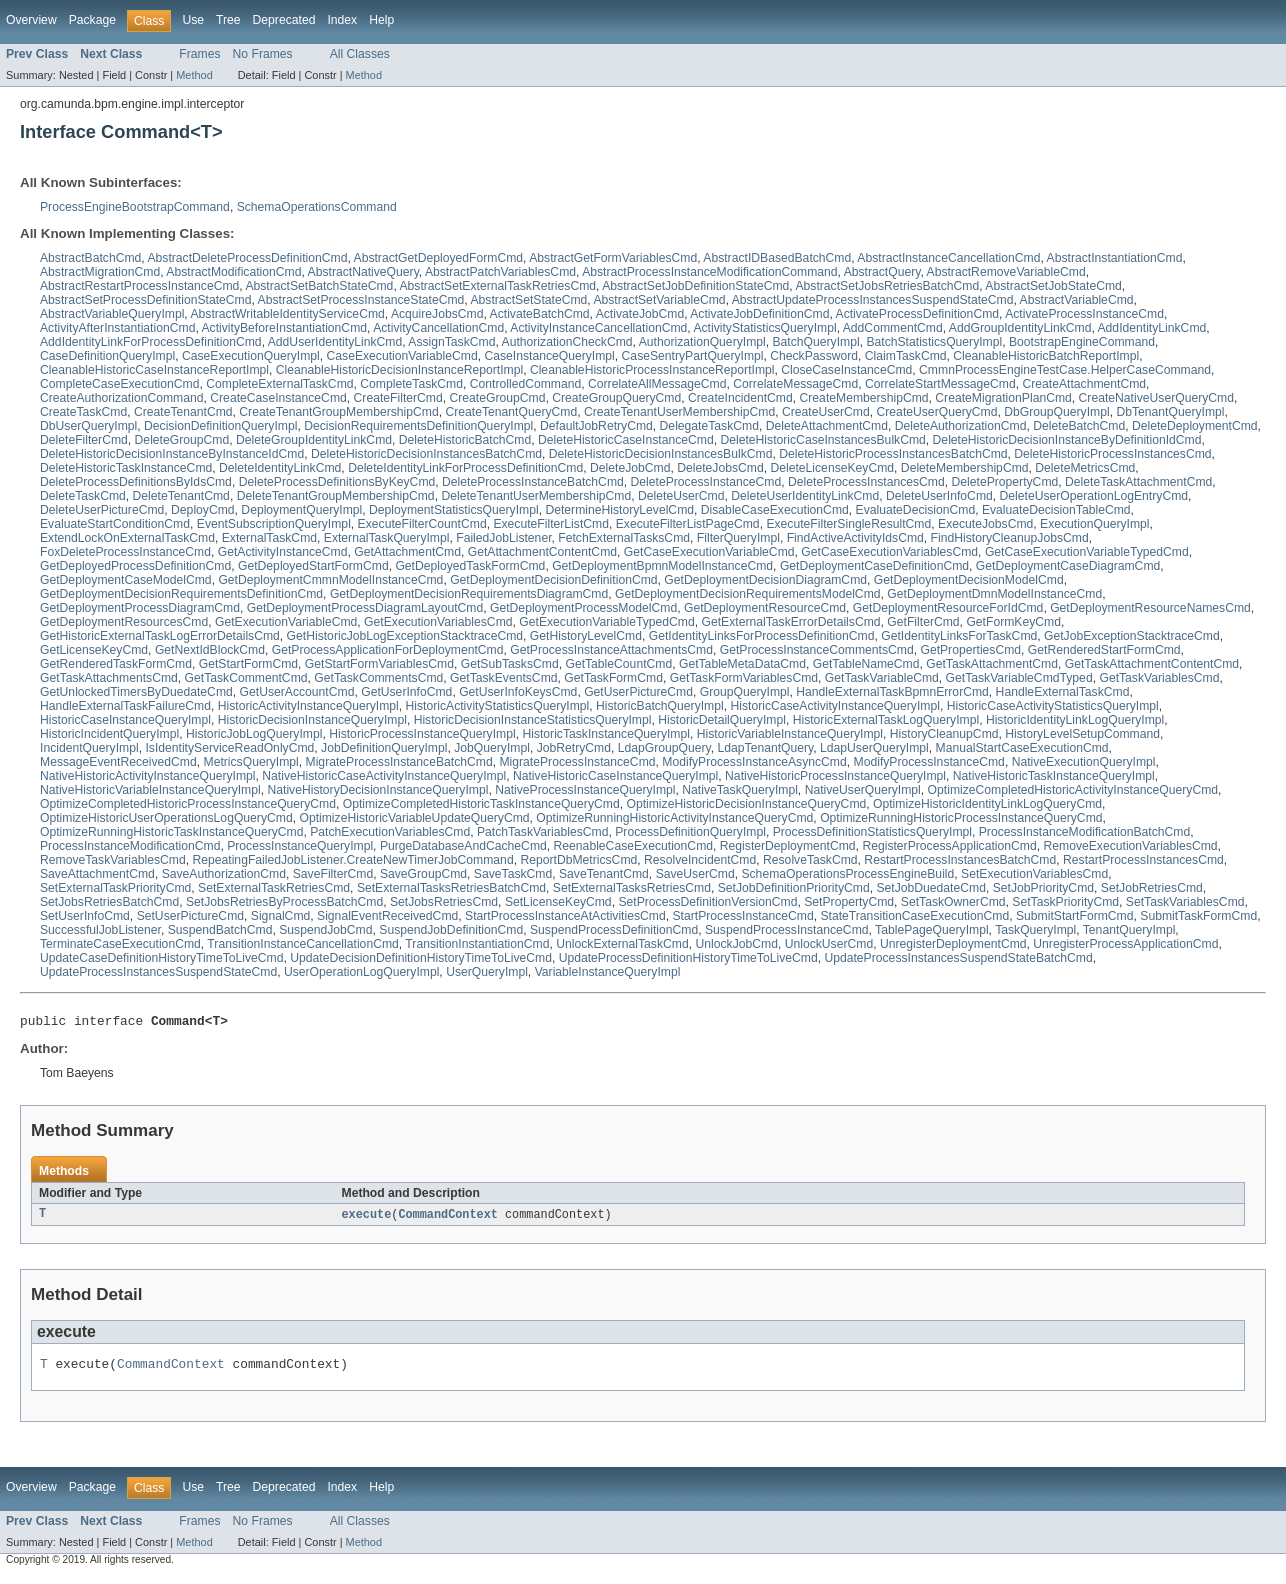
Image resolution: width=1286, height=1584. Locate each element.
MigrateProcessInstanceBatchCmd (399, 762)
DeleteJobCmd (630, 468)
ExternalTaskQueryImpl (387, 538)
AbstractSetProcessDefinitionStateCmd (145, 300)
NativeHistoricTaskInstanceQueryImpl (1054, 776)
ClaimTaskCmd (906, 356)
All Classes (360, 54)
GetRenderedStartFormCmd (1104, 650)
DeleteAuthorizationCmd (961, 426)
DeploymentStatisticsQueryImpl (454, 510)
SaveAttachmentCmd (97, 874)
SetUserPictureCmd (190, 916)
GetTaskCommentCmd (246, 678)
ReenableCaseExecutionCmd (633, 846)
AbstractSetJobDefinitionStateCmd (695, 286)
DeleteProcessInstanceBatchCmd (533, 482)
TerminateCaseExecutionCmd (120, 944)
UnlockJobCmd (736, 944)
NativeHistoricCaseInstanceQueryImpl (615, 776)
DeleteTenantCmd (181, 496)
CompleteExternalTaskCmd (279, 384)
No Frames (263, 54)
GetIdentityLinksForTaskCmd (959, 636)
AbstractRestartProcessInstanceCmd (139, 286)
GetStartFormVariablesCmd (379, 664)
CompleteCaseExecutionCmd (119, 384)
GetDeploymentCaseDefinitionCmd (874, 566)
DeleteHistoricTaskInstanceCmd (126, 468)
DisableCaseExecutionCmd (775, 510)
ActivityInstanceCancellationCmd (598, 328)
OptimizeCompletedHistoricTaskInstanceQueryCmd (481, 804)
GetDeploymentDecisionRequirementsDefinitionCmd (181, 594)
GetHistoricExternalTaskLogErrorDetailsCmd (160, 636)
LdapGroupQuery (664, 748)
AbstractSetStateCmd (528, 300)
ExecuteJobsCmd (985, 524)
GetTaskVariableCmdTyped (1019, 678)
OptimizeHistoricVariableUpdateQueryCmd (414, 818)
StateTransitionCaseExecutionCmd (914, 916)
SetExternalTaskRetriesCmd (274, 888)
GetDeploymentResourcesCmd (124, 622)
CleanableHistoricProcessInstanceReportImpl (652, 370)
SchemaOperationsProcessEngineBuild (847, 874)
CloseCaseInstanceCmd (846, 370)
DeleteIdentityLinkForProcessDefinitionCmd (465, 468)
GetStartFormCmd (248, 664)
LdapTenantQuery (766, 748)
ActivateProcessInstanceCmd (1084, 314)
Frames (199, 54)
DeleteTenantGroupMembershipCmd (336, 496)
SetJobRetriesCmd (1152, 888)
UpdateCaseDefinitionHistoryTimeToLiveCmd (161, 958)
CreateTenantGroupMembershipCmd (338, 412)
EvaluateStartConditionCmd (115, 524)
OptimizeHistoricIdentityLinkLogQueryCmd (987, 804)
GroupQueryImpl (745, 692)
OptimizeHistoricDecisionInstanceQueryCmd (746, 804)
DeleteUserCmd (681, 496)
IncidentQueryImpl (89, 748)
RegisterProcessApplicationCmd (949, 846)
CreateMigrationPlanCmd (1003, 398)
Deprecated (284, 20)
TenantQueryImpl (1129, 930)
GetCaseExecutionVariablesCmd (889, 552)
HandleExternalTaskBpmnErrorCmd (892, 692)
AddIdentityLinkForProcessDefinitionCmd (151, 342)
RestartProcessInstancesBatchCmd (960, 860)
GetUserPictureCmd (638, 692)
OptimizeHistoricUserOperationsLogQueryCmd (166, 818)
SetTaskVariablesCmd (1185, 902)
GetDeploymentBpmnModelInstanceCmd (662, 566)
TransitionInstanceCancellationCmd (302, 944)
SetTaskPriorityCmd (1065, 902)
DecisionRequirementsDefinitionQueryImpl (418, 426)
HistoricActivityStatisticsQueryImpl (498, 706)
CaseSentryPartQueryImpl (693, 356)
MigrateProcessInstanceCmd (577, 762)
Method (194, 75)
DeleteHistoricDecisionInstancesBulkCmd (661, 454)
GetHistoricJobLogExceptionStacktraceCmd (405, 636)
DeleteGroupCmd (182, 440)
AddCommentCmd (893, 328)
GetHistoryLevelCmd (586, 636)
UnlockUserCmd (829, 944)
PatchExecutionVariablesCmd (390, 832)
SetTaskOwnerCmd (953, 902)
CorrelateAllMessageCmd (657, 384)
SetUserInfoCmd (85, 916)
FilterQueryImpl (738, 538)
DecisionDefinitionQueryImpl (220, 426)
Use (193, 20)
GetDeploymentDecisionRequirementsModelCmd (748, 594)
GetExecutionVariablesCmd (438, 622)
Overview (31, 20)
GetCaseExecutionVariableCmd (709, 552)
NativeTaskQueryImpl (740, 790)
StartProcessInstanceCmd (742, 916)
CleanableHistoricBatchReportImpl (1046, 356)
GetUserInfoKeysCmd (518, 692)
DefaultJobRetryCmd (596, 426)
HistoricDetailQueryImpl (722, 720)
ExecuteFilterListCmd (551, 524)
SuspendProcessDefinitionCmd (614, 930)
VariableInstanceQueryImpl (608, 972)
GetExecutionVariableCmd (286, 622)
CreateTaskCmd (83, 412)
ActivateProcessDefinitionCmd (918, 314)
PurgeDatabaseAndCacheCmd (463, 846)
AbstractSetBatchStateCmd (319, 286)
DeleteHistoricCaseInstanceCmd (626, 440)
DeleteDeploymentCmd (1195, 426)
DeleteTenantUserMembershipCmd (536, 496)
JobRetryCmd (574, 748)
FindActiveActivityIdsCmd (855, 538)
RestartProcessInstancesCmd (1143, 860)
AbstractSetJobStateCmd (1053, 286)
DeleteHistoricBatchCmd (465, 440)
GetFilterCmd (923, 622)
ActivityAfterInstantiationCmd (117, 328)
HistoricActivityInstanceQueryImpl (308, 706)
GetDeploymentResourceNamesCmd (1150, 608)
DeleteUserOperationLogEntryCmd (1094, 496)
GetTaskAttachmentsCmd (109, 678)
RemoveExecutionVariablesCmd (1130, 846)
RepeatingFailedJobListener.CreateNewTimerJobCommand (352, 860)
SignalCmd (280, 916)
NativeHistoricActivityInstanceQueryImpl (148, 776)
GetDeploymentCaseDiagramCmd (1068, 566)
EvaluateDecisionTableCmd (1056, 510)
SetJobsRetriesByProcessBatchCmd (284, 902)
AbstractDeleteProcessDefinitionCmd (247, 258)
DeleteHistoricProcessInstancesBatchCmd (893, 454)
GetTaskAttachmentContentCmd (1152, 664)
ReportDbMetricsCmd (578, 860)
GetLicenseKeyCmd (94, 650)
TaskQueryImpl (1035, 930)
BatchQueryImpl (816, 342)
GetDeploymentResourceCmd (765, 608)
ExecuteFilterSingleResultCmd (848, 524)
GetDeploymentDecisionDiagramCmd (765, 580)
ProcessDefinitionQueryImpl (690, 832)
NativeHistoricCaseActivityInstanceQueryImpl (384, 776)
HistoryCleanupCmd (944, 734)
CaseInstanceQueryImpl (549, 356)
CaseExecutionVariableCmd (402, 356)
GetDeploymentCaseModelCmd (126, 580)
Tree (228, 20)
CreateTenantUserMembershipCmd (679, 412)
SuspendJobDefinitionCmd (451, 930)
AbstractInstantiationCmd (1115, 258)
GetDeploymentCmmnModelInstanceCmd (330, 580)
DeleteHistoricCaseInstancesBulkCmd (822, 440)
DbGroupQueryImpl (1056, 412)
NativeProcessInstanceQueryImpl (585, 790)
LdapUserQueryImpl (874, 748)
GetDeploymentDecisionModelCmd (969, 580)
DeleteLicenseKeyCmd (832, 468)
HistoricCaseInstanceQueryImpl (125, 720)
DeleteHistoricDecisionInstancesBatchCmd (426, 454)
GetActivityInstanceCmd (283, 552)
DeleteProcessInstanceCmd (706, 482)
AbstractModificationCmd (233, 272)
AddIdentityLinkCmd (1152, 328)
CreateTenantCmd (183, 412)
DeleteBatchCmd (1079, 426)
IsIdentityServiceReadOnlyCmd (229, 748)
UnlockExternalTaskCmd (622, 944)
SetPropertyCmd (849, 902)
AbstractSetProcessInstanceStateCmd (361, 300)
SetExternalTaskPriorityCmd (115, 888)
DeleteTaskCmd (83, 496)
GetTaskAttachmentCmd (992, 664)
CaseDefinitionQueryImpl (107, 356)
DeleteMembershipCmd (965, 468)
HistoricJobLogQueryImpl (254, 734)
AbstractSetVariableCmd (659, 300)
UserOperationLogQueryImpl (361, 972)
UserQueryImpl (487, 972)
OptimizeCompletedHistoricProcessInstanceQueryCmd (188, 804)
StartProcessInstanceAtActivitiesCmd (565, 916)
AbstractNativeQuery (363, 272)
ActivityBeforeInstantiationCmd (284, 328)
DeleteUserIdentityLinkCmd (805, 496)
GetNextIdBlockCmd (210, 650)
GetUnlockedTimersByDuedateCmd (136, 692)
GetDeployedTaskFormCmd (470, 566)
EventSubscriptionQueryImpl (274, 524)
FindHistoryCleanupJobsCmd (1010, 538)
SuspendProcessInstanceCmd (787, 930)
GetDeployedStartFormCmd (313, 566)
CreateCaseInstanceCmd (278, 398)
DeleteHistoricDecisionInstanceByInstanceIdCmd (172, 454)
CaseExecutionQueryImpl (251, 356)
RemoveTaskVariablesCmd (113, 860)
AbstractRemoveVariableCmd (1006, 272)
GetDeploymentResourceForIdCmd (948, 608)
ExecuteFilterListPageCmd (688, 524)
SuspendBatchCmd (220, 930)
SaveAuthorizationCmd (224, 874)
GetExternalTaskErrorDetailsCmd (791, 622)
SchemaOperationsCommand (317, 207)
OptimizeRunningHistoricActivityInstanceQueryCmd (674, 818)
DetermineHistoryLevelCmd (619, 510)
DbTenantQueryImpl (1170, 412)
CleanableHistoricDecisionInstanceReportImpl (399, 370)
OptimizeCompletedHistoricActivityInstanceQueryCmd (1073, 790)
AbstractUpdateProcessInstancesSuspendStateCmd (873, 300)
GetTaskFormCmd (613, 678)
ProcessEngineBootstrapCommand (135, 207)
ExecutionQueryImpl (1094, 524)
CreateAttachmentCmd (1084, 384)
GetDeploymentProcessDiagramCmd (140, 608)
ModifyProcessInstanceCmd (929, 762)
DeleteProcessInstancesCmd (866, 482)
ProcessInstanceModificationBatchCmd (1084, 832)
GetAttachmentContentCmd (542, 552)
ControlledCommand (525, 384)
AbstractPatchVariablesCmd (500, 272)
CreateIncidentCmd (740, 398)
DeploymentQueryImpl (301, 510)
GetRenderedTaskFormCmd (116, 664)
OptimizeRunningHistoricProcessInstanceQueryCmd (961, 818)
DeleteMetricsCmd (1085, 468)
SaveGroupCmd (423, 874)
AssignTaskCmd (451, 342)
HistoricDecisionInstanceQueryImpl (312, 720)
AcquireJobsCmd (437, 314)
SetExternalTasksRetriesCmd (632, 888)
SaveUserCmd (695, 874)
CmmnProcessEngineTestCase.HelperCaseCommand (1065, 370)
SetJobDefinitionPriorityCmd (794, 888)
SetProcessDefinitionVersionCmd (707, 902)
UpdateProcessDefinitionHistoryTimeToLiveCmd (688, 958)
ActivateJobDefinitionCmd (759, 314)
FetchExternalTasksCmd (624, 538)
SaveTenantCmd (604, 874)
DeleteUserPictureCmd (102, 510)
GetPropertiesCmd (970, 650)
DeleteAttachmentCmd (827, 426)
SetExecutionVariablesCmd (1034, 874)
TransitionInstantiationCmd (477, 944)
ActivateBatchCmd (540, 314)
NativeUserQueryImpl (863, 790)
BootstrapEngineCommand (1082, 342)
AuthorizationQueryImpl (702, 342)
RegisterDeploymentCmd (788, 846)
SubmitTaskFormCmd (1198, 916)
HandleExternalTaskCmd (1063, 692)
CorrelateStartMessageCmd (940, 384)
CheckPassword (814, 356)
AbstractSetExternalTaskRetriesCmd (497, 286)
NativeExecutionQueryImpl (1084, 762)
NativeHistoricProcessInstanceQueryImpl (835, 776)
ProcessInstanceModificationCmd (130, 846)
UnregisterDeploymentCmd (953, 944)
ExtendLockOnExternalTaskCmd (127, 538)
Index (342, 20)
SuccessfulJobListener (100, 930)
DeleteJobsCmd (720, 468)
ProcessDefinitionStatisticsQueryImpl (872, 832)
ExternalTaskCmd (269, 538)
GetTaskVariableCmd (882, 678)
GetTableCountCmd (618, 664)
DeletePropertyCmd (1005, 482)
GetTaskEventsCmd (503, 678)
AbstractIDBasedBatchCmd (777, 258)
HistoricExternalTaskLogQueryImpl (886, 720)
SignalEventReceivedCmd (387, 916)
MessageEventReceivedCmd (118, 762)
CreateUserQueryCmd (937, 412)
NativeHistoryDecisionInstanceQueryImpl (377, 790)
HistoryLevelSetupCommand (1082, 734)
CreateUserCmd (826, 412)
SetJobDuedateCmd (930, 888)
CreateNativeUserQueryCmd (1156, 398)
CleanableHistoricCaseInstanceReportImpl (154, 370)
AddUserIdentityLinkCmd (335, 342)
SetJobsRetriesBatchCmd (109, 902)
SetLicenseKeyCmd (558, 902)
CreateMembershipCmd (864, 398)
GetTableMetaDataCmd (742, 664)
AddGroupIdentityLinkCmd (1020, 328)
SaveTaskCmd (513, 874)
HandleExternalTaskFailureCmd (125, 706)
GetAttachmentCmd (407, 552)
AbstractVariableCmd (1077, 300)
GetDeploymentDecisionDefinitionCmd (553, 580)
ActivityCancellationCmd (438, 328)
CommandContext (448, 1218)
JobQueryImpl (492, 748)
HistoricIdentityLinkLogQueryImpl (1075, 720)
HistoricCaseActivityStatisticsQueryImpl (1053, 706)
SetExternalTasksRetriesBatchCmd (451, 888)
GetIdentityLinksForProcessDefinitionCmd (762, 636)
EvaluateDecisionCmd (916, 510)
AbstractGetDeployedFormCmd (439, 258)
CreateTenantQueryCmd (511, 412)
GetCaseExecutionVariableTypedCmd (1087, 552)
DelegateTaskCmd (709, 426)
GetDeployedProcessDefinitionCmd (135, 566)
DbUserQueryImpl (88, 426)
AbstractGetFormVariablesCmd (613, 258)
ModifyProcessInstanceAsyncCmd (754, 762)
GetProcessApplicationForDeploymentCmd (388, 650)
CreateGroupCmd (498, 398)
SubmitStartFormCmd (1075, 916)
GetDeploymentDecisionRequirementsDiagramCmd (469, 594)
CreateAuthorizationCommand (122, 398)
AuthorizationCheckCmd (567, 342)
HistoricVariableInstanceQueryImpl (790, 734)
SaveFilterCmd (333, 874)
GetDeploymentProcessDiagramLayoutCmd (365, 608)
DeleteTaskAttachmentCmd (1138, 482)
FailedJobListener (503, 538)
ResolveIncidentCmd (700, 860)
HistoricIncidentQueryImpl (109, 734)
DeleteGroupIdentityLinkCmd (314, 440)
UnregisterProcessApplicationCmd (1125, 944)
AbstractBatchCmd (90, 258)
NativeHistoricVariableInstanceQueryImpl (150, 790)
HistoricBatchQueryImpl (660, 706)
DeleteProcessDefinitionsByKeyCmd (337, 482)
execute (367, 1218)
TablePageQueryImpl (932, 930)
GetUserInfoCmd (406, 692)
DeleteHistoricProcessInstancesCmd (1112, 454)
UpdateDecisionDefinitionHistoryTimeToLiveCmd (421, 958)
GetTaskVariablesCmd (1159, 678)
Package (92, 20)
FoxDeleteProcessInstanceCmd (125, 552)
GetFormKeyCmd (1013, 622)
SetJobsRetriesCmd (444, 902)
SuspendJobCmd (325, 930)
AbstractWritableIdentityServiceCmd (287, 314)
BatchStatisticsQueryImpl (934, 342)
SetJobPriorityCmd (1043, 888)
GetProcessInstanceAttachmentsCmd (611, 650)
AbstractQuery (882, 272)
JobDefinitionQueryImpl (384, 748)
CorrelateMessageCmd (795, 384)
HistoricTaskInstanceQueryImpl (606, 734)
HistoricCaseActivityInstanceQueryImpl (834, 706)
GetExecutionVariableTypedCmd (606, 622)
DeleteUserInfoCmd (939, 496)
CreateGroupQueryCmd (616, 398)
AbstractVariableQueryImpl (112, 314)
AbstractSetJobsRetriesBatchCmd (887, 286)
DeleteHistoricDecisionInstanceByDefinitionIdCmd (1067, 440)
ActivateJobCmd (640, 314)
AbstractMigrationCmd (100, 272)
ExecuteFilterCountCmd (422, 524)
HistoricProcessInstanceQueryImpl (422, 734)
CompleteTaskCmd (411, 384)
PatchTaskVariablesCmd (543, 832)
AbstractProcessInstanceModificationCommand (709, 272)
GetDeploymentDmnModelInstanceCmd (994, 594)
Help (381, 20)
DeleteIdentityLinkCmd (280, 468)
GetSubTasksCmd (510, 664)
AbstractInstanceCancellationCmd (948, 258)
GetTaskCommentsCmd (378, 678)
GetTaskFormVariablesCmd (744, 678)
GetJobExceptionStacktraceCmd (1132, 636)
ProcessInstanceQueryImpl (300, 846)
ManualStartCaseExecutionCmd (1022, 748)
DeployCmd (203, 510)
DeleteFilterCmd (84, 440)
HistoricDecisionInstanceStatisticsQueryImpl (533, 720)
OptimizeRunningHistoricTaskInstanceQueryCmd (171, 832)
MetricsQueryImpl (251, 762)
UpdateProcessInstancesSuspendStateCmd (158, 972)
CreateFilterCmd (398, 398)
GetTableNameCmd (866, 664)
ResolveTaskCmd (810, 860)
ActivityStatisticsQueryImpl (764, 328)
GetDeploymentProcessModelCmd (583, 608)
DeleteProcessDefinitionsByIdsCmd (136, 482)
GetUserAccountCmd (297, 692)
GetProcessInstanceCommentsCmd (817, 650)
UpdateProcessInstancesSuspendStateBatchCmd (958, 958)
